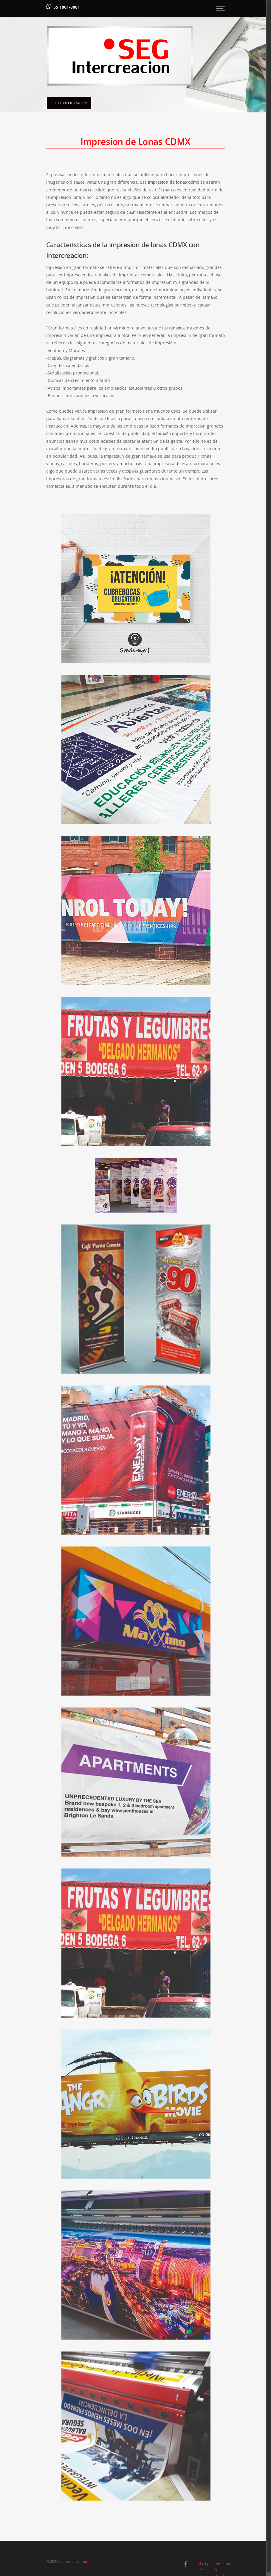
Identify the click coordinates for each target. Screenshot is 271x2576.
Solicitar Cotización (69, 103)
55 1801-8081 (66, 7)
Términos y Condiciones (220, 2564)
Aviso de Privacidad (204, 2564)
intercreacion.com (74, 2561)
